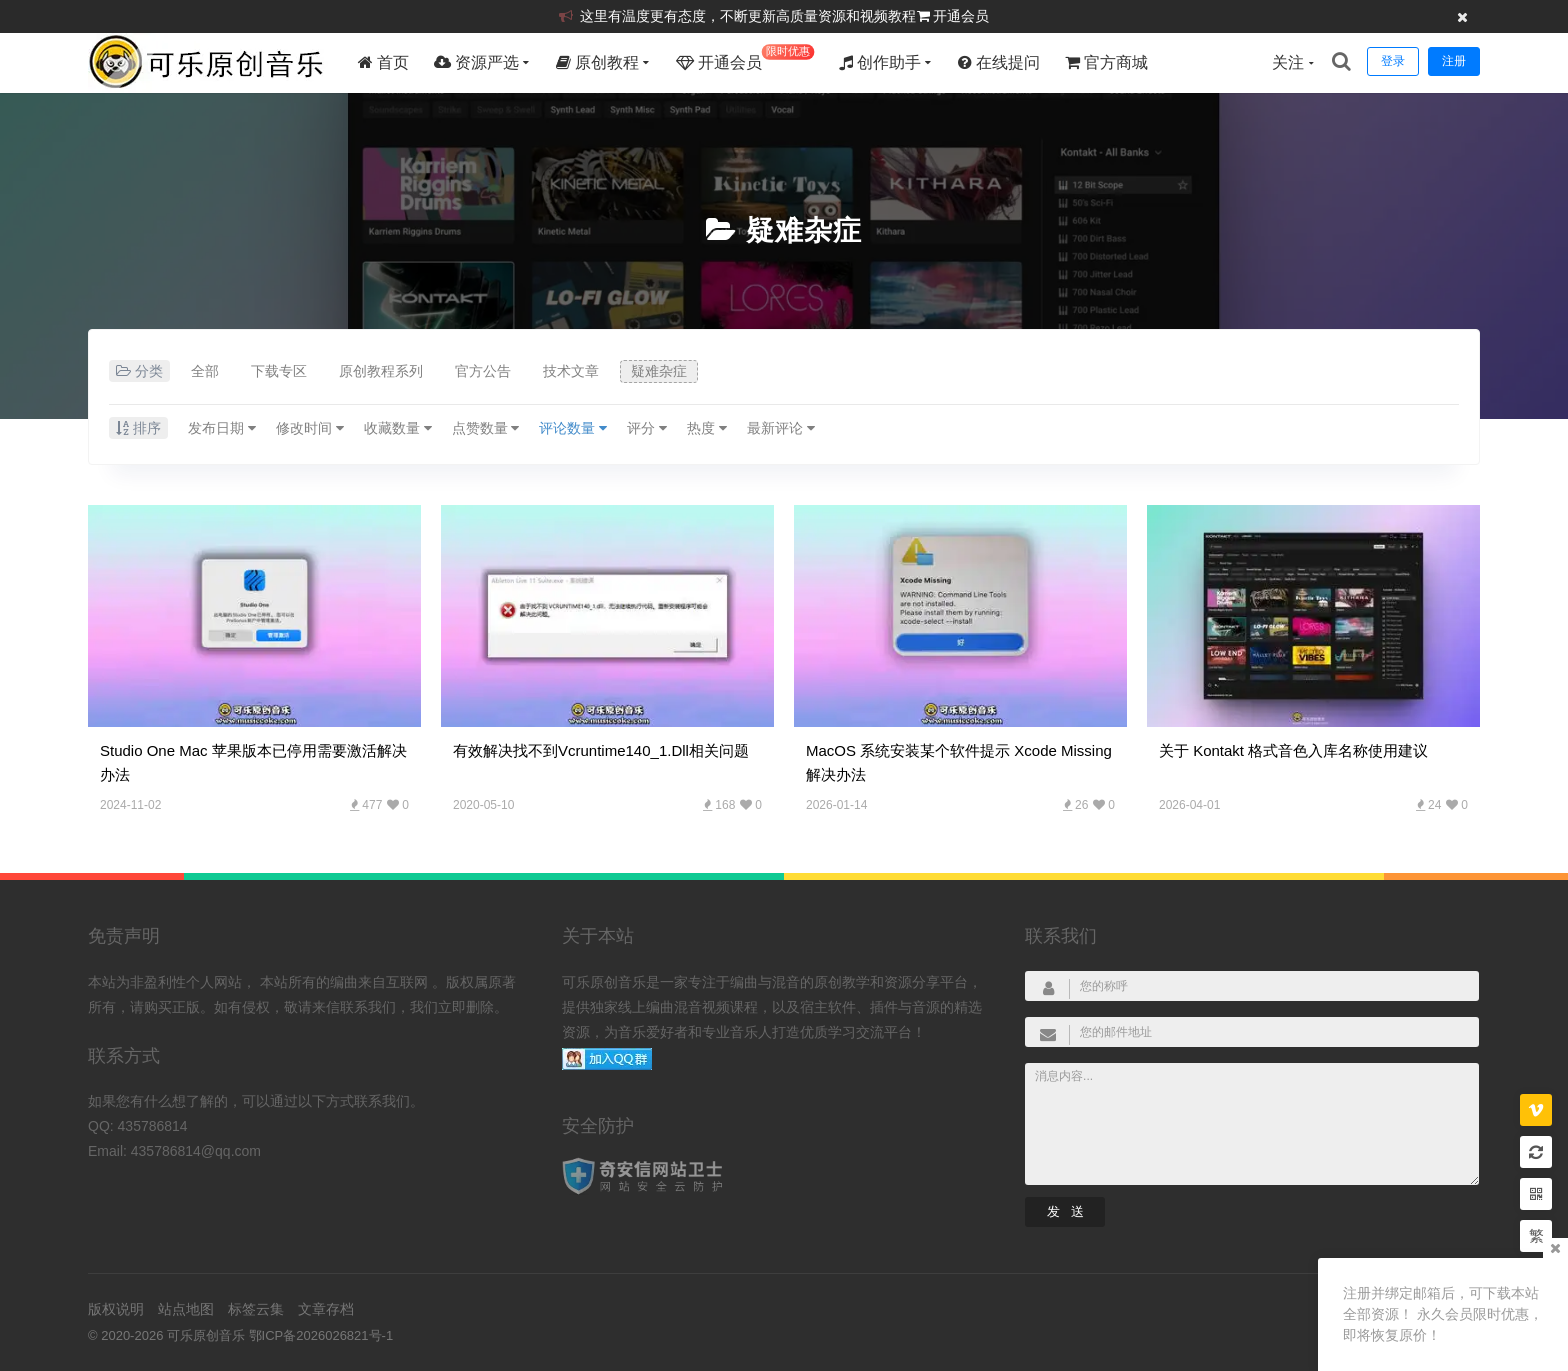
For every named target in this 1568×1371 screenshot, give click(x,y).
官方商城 (1106, 62)
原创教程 (597, 62)
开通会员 (961, 16)
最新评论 (781, 428)
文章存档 (326, 1309)
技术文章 (571, 371)
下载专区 (279, 371)
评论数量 (573, 428)
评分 (647, 428)
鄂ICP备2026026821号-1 (321, 1335)
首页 (383, 62)
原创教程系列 (381, 371)
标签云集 (256, 1309)
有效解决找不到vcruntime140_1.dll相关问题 (601, 750)
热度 (707, 428)
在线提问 (999, 62)
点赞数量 (486, 428)
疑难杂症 (804, 230)
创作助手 (880, 62)
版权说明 (116, 1309)
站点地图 (186, 1309)
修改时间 (310, 428)
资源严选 (476, 62)
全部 (205, 371)
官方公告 (483, 371)
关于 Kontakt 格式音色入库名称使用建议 (1293, 750)
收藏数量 (398, 428)
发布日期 (222, 428)
